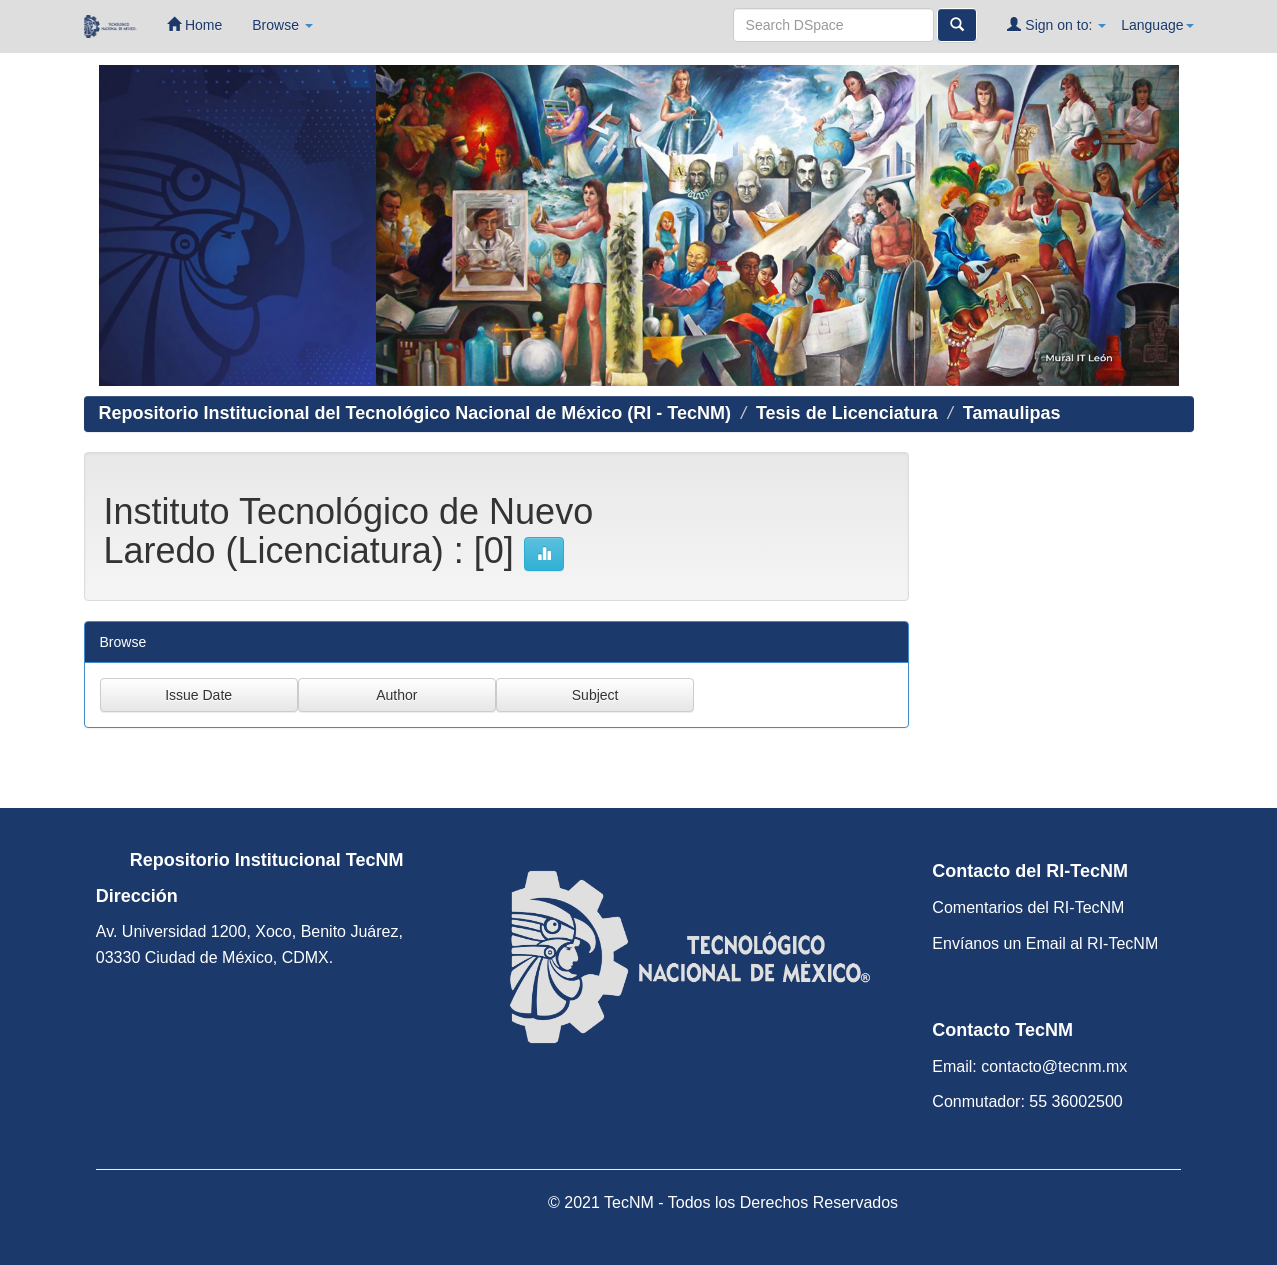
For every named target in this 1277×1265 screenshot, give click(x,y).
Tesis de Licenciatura (847, 413)
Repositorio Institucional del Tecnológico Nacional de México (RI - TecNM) (415, 413)
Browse (282, 25)
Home (194, 24)
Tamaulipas (1012, 413)
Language (1157, 25)
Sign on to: (1056, 24)
